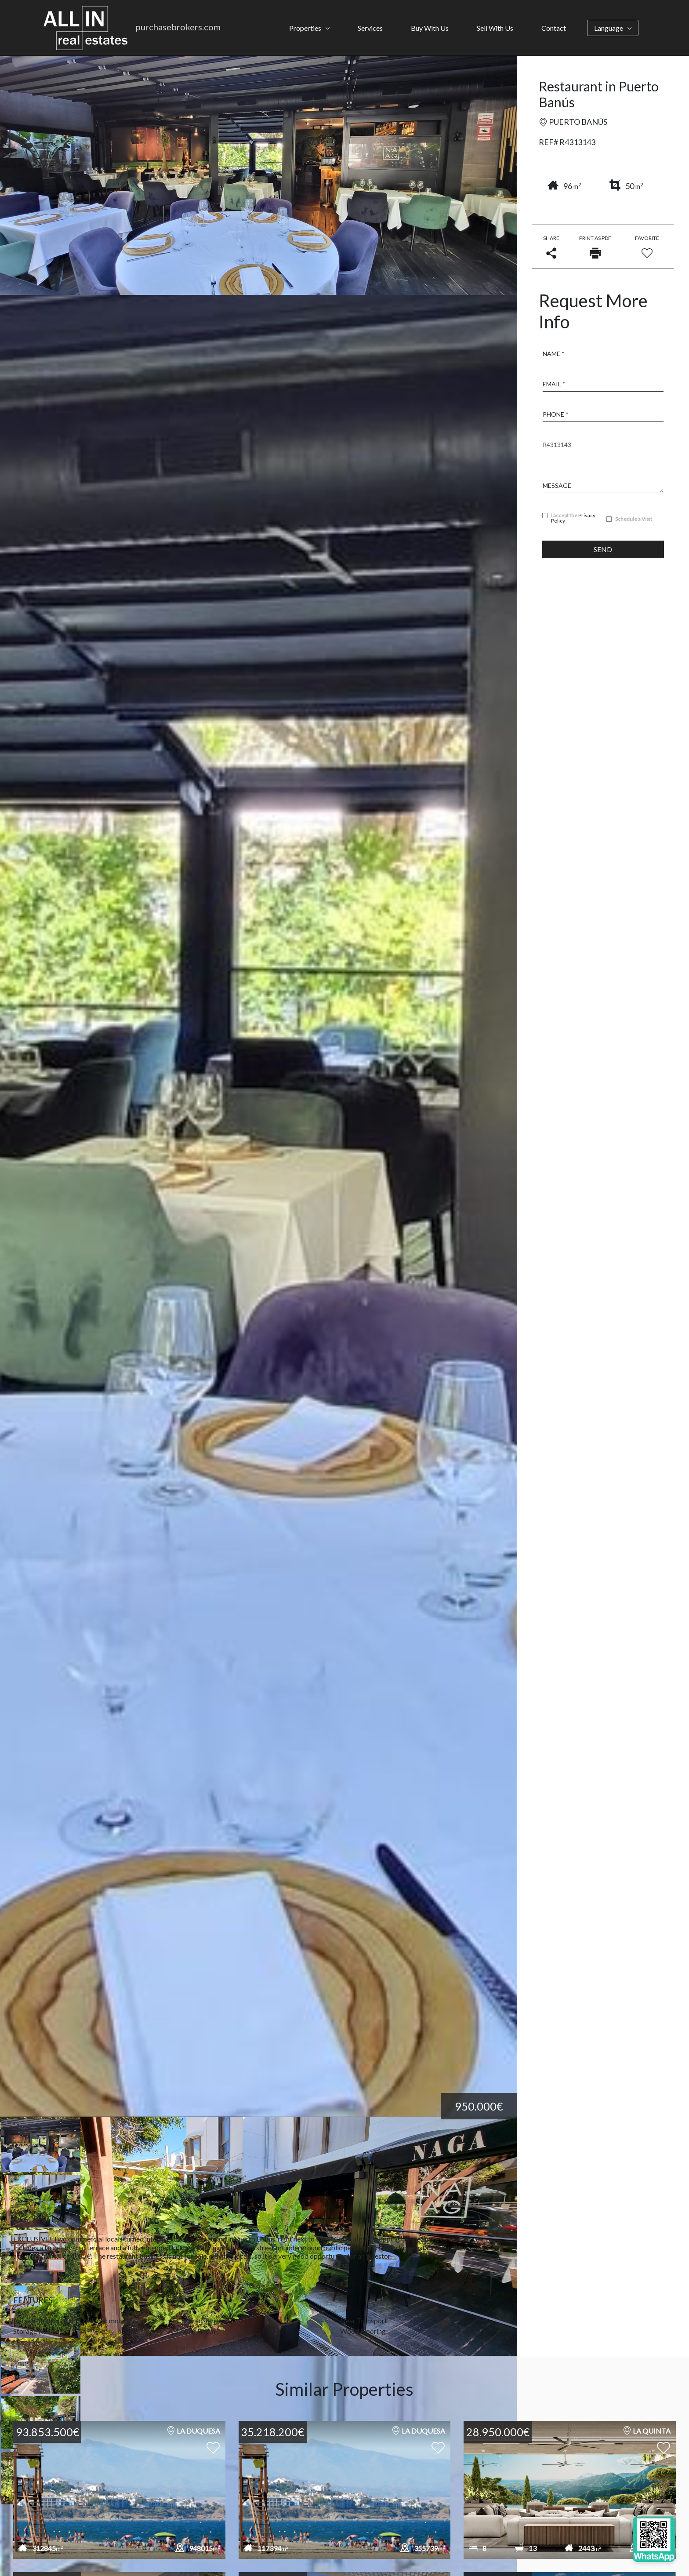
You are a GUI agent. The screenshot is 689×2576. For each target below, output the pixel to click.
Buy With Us (430, 28)
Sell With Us (495, 28)
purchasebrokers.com (178, 27)
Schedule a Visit (633, 519)
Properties (305, 28)
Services (370, 28)
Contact (553, 28)
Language (608, 28)
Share (551, 247)
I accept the (573, 518)
